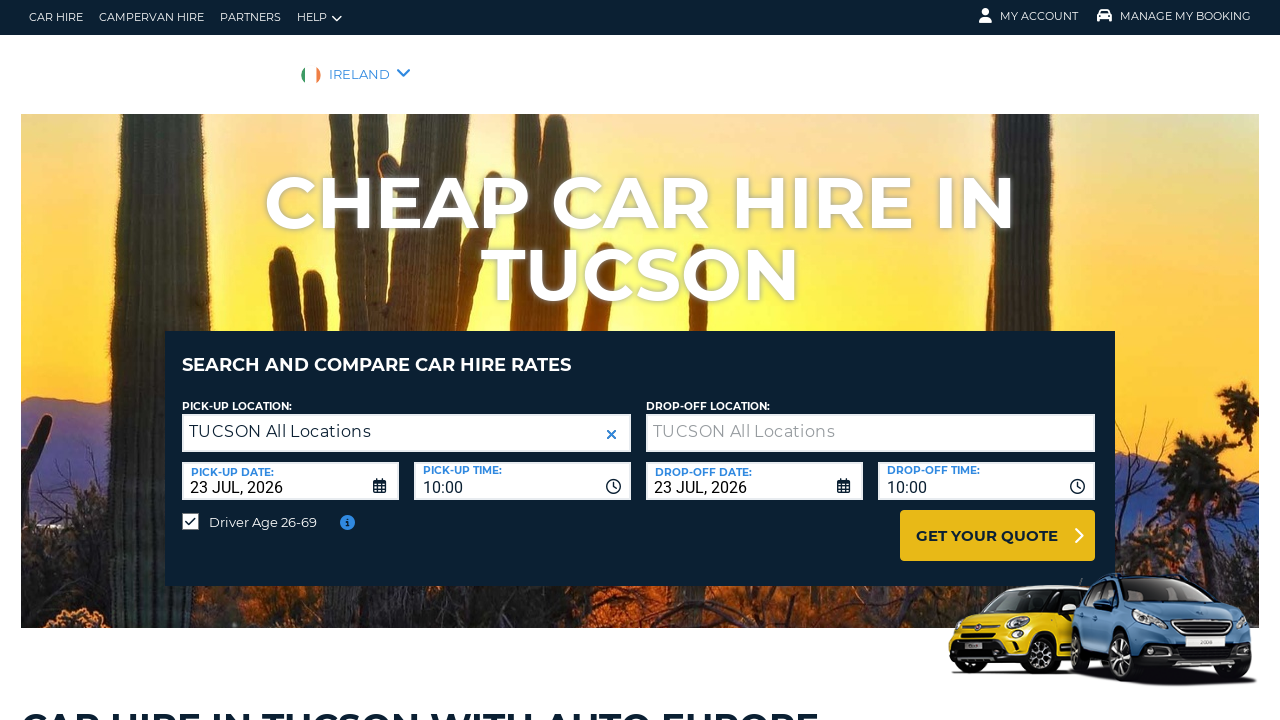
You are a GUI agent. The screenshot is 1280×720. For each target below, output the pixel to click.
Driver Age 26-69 (263, 507)
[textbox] (870, 418)
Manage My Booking (1174, 16)
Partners (250, 17)
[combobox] (522, 466)
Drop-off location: (708, 391)
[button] (611, 419)
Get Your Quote (987, 520)
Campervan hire (151, 17)
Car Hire (56, 17)
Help (319, 17)
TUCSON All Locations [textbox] (280, 416)
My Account (1028, 16)
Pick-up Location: (237, 391)
